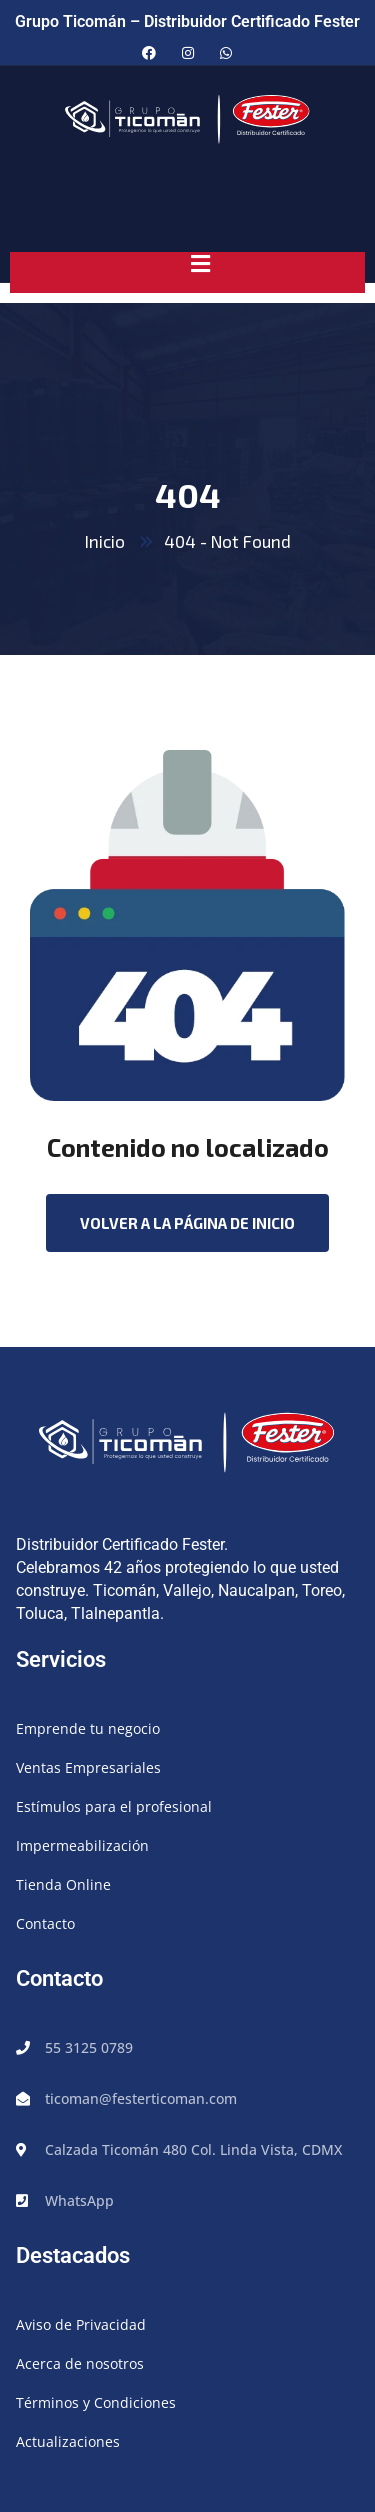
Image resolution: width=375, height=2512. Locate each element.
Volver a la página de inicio (187, 1223)
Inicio (105, 541)
